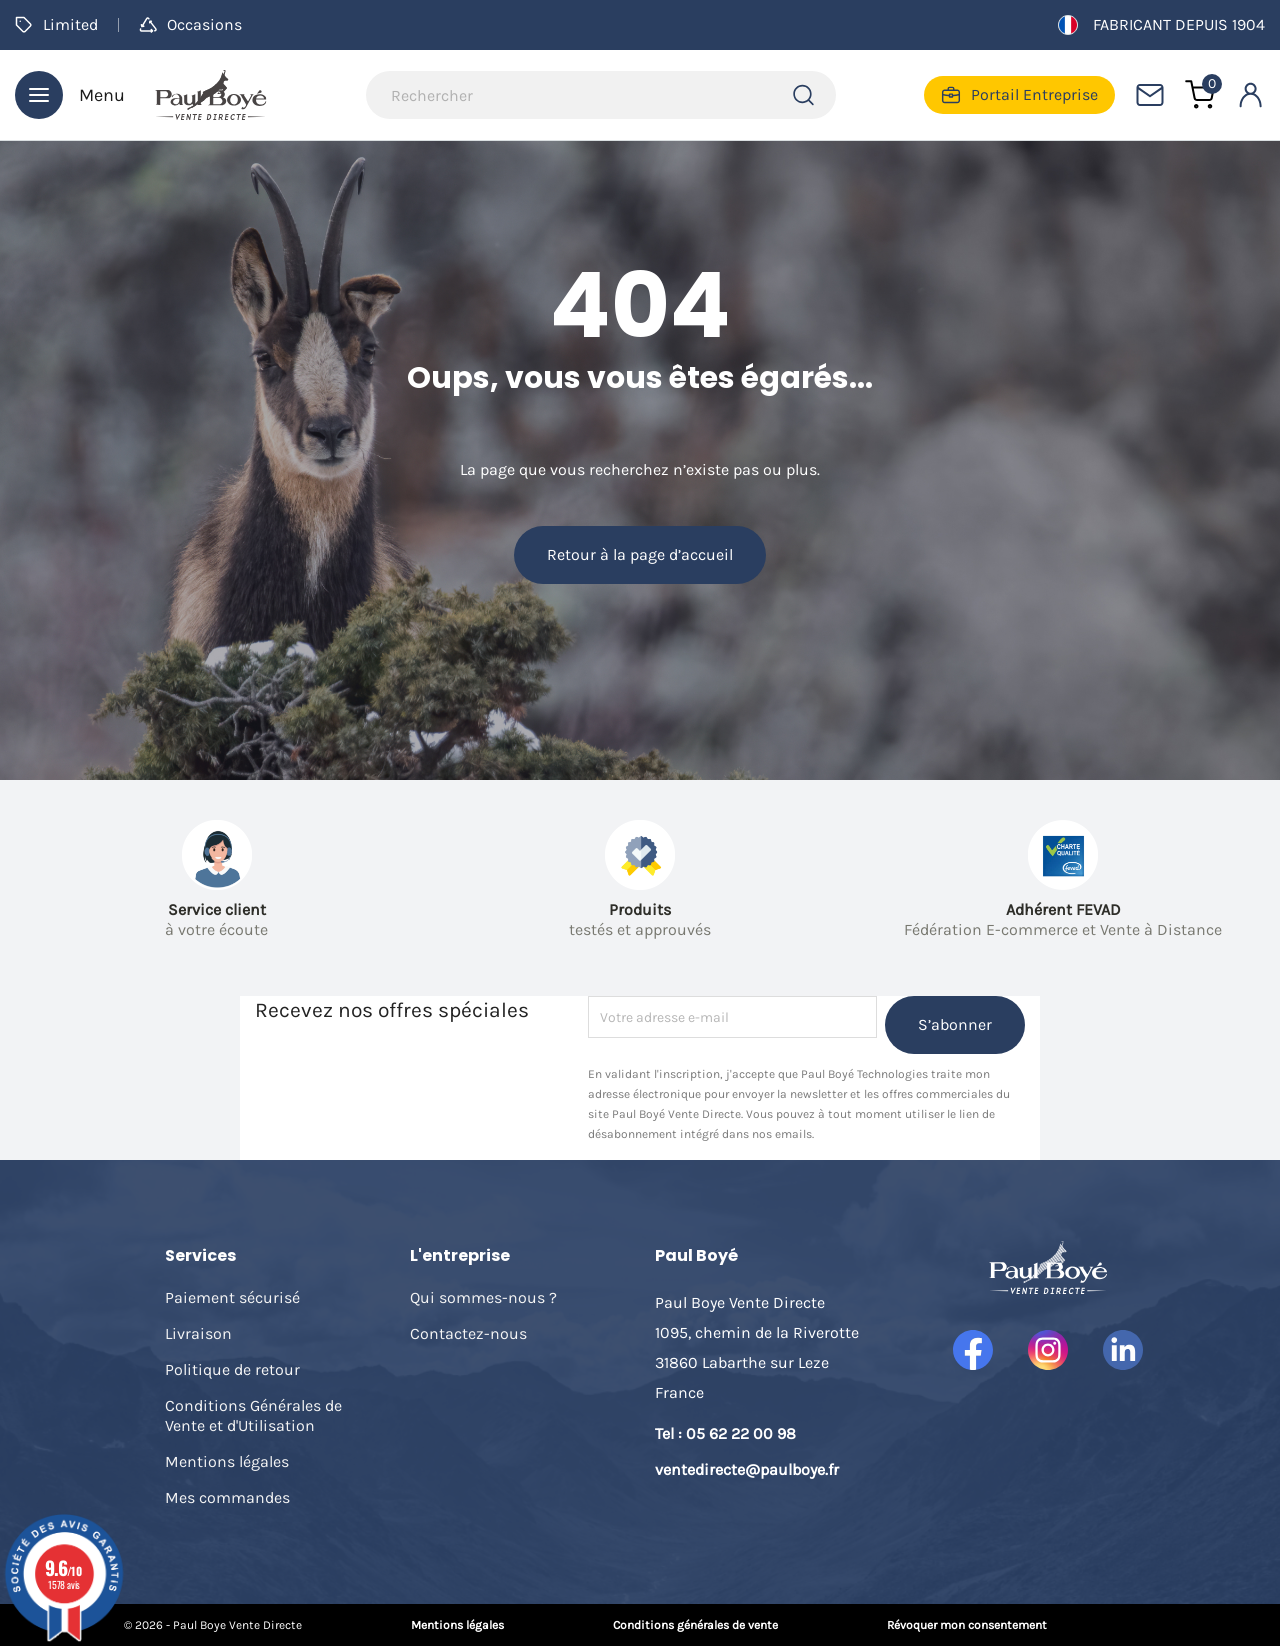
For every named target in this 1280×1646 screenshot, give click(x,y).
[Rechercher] (601, 95)
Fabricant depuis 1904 (1161, 25)
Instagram (1048, 1350)
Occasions (190, 24)
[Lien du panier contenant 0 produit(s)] (1200, 95)
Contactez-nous (468, 1333)
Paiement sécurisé (232, 1297)
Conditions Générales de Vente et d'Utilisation (253, 1415)
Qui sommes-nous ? (483, 1297)
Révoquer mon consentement (967, 1625)
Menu (70, 95)
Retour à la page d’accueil (640, 554)
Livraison (198, 1333)
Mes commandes (227, 1497)
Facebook (973, 1350)
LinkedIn (1123, 1350)
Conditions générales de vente (695, 1625)
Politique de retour (232, 1369)
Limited (56, 24)
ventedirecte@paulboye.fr (747, 1469)
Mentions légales (227, 1461)
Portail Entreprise (1019, 95)
